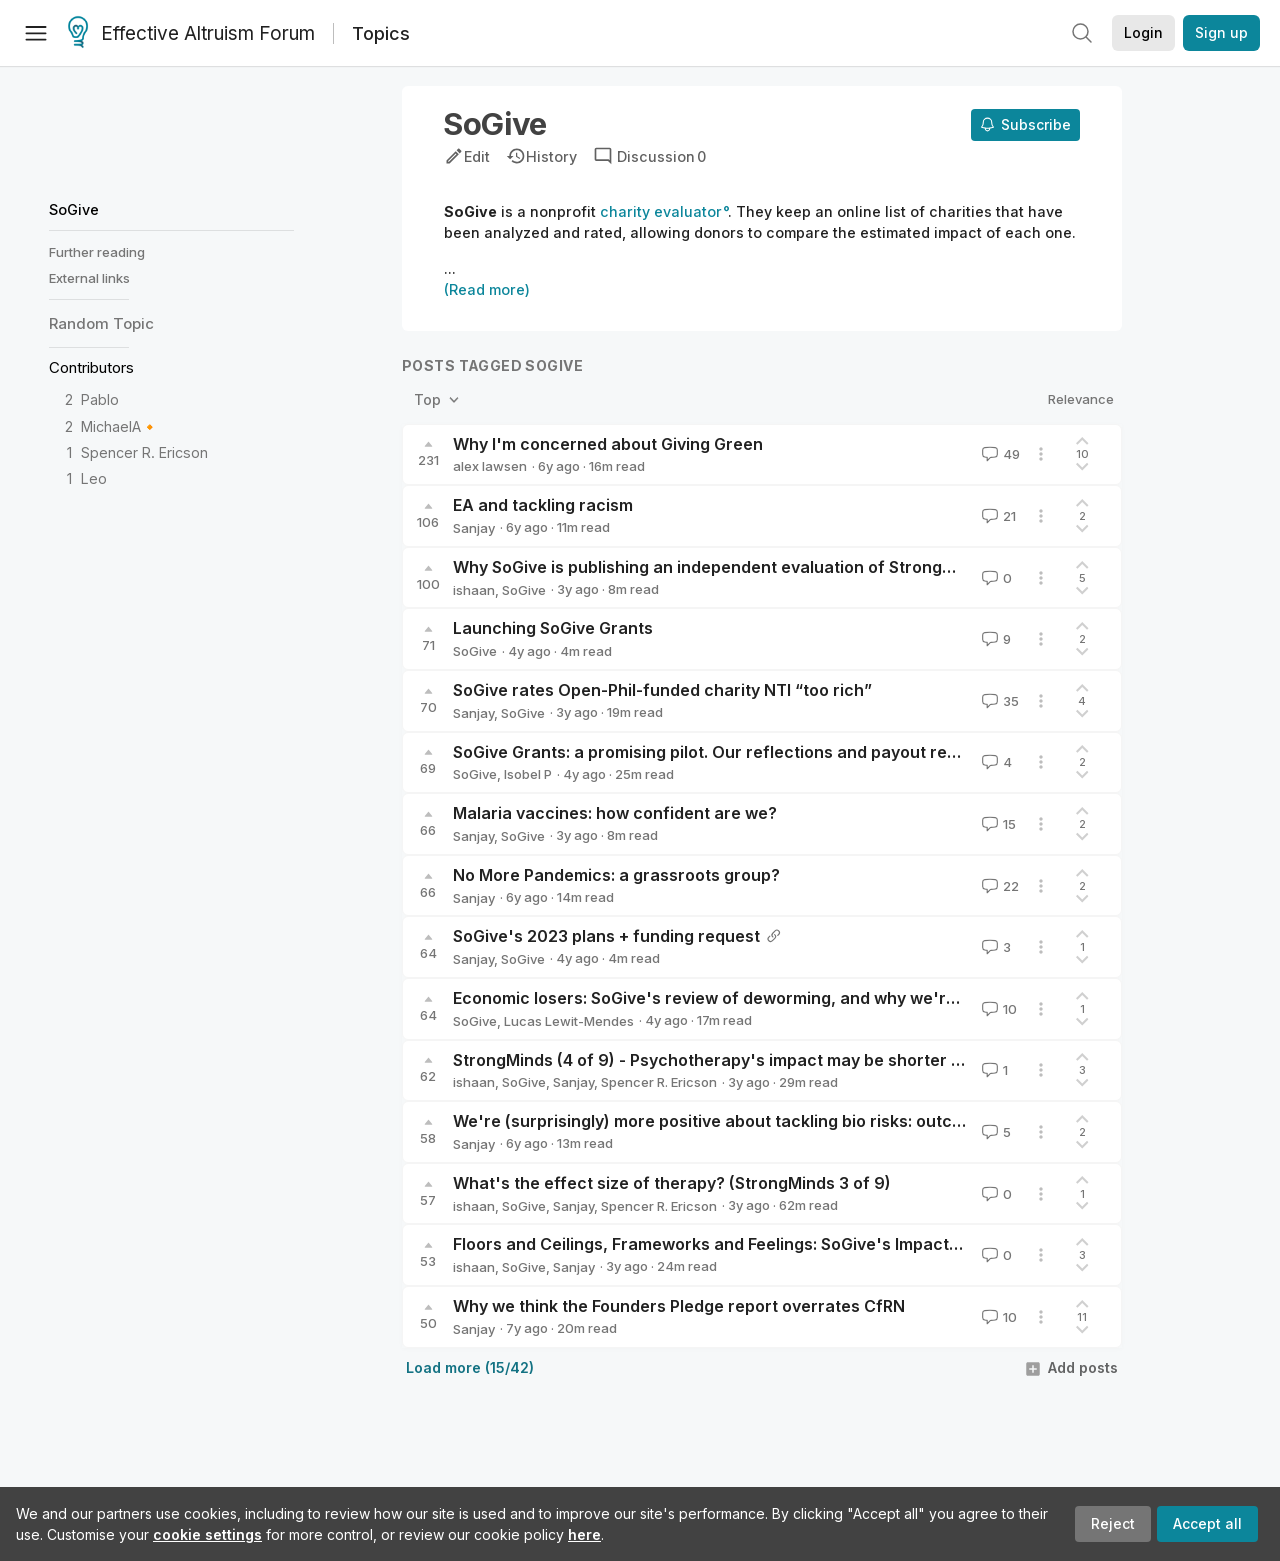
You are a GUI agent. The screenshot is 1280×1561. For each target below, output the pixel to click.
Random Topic (101, 323)
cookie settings (207, 1534)
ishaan (474, 590)
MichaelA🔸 (120, 426)
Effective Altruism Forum (191, 34)
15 (997, 824)
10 (997, 1009)
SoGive (74, 209)
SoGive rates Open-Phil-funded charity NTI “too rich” (662, 690)
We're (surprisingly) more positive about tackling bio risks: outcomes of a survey (770, 1121)
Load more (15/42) (470, 1367)
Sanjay (474, 528)
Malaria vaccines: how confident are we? (615, 813)
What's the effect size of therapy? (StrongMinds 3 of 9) (672, 1183)
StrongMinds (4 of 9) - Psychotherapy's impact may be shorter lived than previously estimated (825, 1060)
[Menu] (36, 33)
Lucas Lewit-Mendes (569, 1021)
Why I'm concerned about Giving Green (608, 444)
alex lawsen (490, 466)
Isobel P (528, 774)
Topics (381, 33)
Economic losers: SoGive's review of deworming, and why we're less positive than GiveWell (811, 998)
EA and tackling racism (543, 505)
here (584, 1534)
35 (998, 701)
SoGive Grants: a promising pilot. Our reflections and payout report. (718, 752)
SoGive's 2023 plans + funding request (606, 936)
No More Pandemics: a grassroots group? (616, 875)
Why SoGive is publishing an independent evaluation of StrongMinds (721, 567)
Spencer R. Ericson (144, 452)
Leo (94, 478)
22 (998, 886)
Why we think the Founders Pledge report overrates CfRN (679, 1306)
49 (999, 454)
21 (997, 516)
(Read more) (487, 289)
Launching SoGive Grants (553, 628)
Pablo (100, 399)
